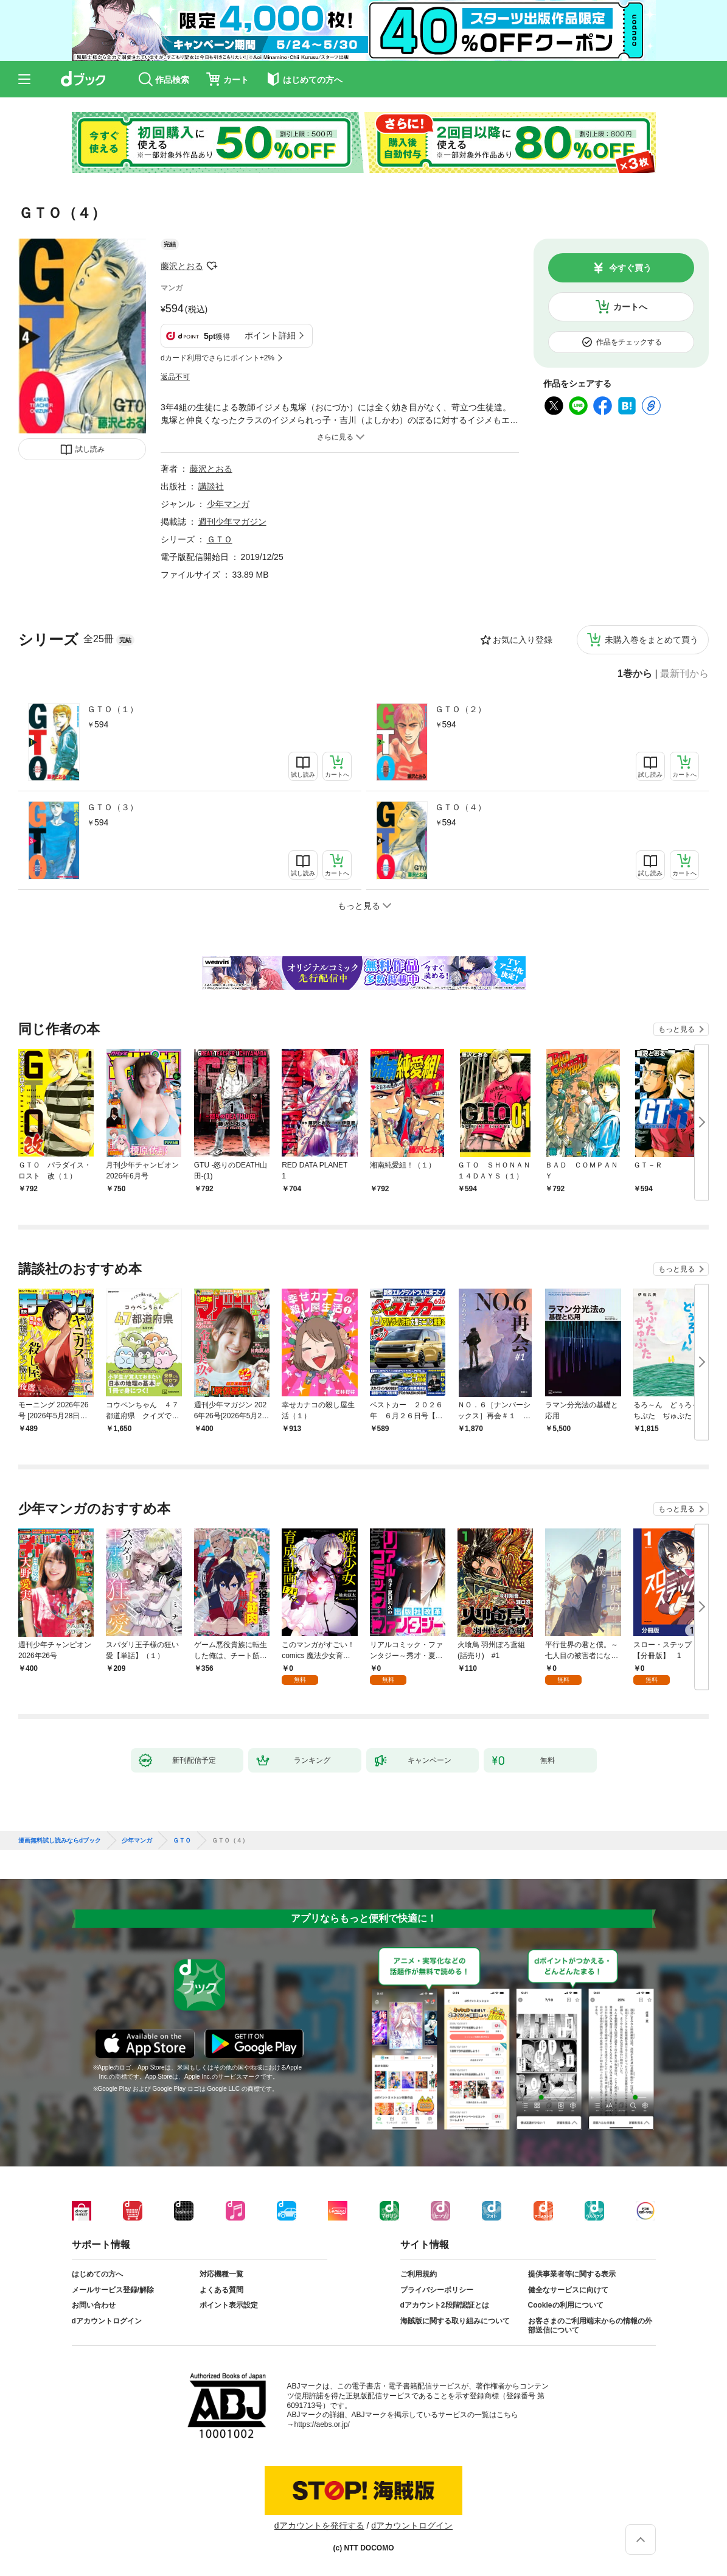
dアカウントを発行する (319, 2525)
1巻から (634, 674)
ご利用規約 (418, 2274)
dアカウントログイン (107, 2321)
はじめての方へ (97, 2274)
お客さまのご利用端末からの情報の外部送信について (590, 2326)
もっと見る (676, 1029)
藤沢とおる (182, 266)
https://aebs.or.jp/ (322, 2424)
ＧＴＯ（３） (112, 807)
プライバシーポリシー (436, 2290)
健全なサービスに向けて (568, 2290)
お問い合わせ (94, 2305)
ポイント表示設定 (229, 2305)
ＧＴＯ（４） (460, 807)
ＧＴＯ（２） (460, 709)
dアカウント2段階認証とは (444, 2305)
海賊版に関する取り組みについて (455, 2321)
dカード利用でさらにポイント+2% (217, 358)
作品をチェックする (629, 342)
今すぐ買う (630, 268)
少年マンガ (228, 504)
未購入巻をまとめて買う (651, 640)
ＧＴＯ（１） (112, 709)
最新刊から (684, 674)
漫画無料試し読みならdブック (59, 1841)
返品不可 (175, 377)
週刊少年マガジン (232, 522)
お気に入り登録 (522, 640)
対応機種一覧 (221, 2274)
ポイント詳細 (270, 335)
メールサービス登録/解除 (113, 2290)
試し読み (90, 449)
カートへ (630, 307)
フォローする (212, 266)
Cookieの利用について (566, 2305)
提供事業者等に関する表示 (572, 2274)
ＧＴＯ (219, 539)
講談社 (211, 486)
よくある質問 (221, 2290)
